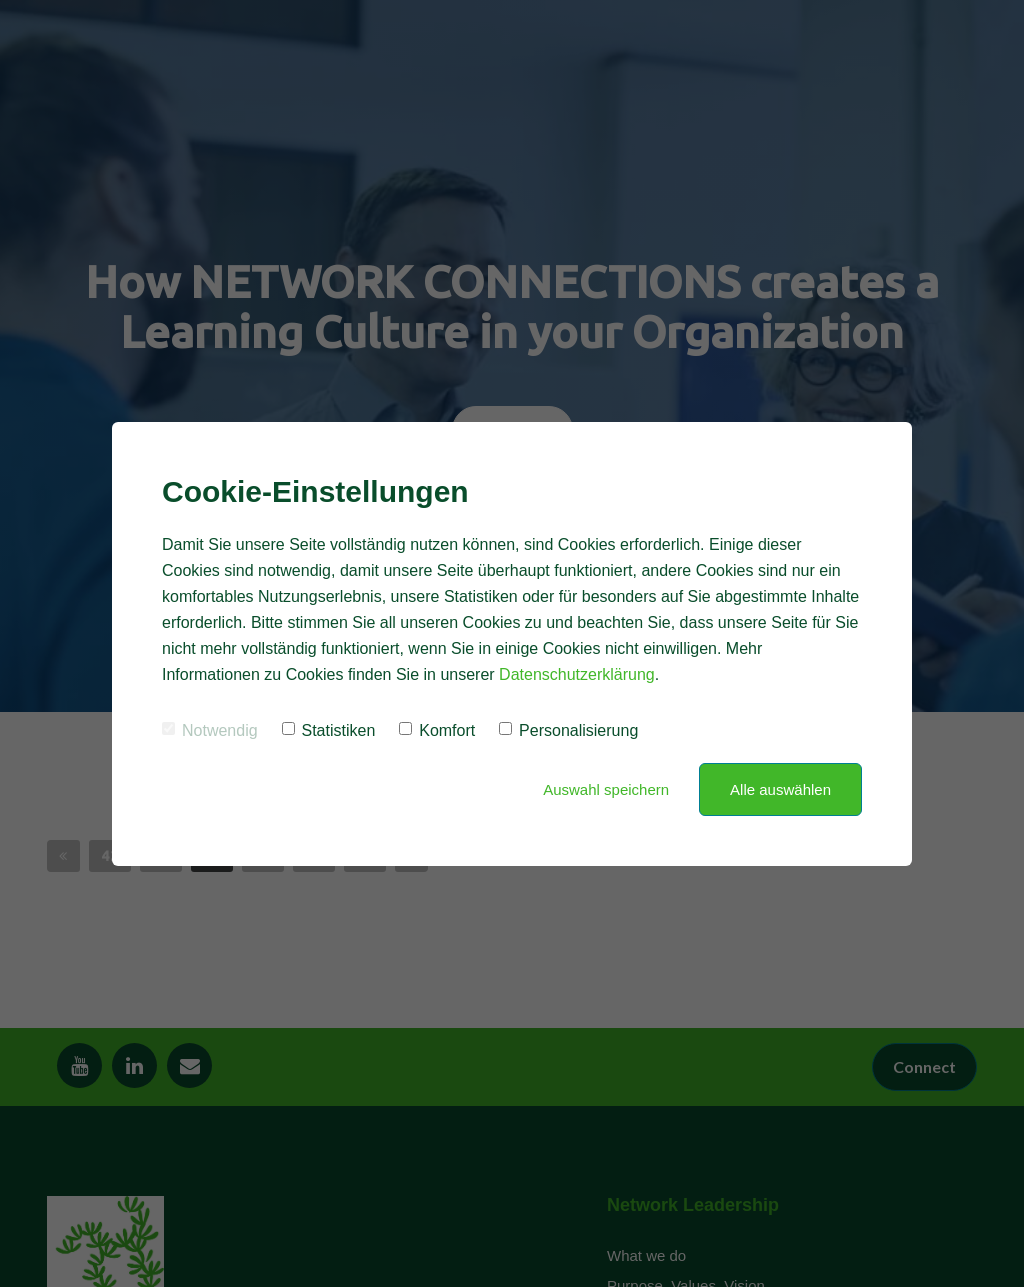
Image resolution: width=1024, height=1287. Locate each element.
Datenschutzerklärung (577, 674)
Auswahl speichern (606, 789)
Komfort (437, 730)
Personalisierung (568, 730)
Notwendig (210, 730)
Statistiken (329, 730)
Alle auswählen (780, 789)
